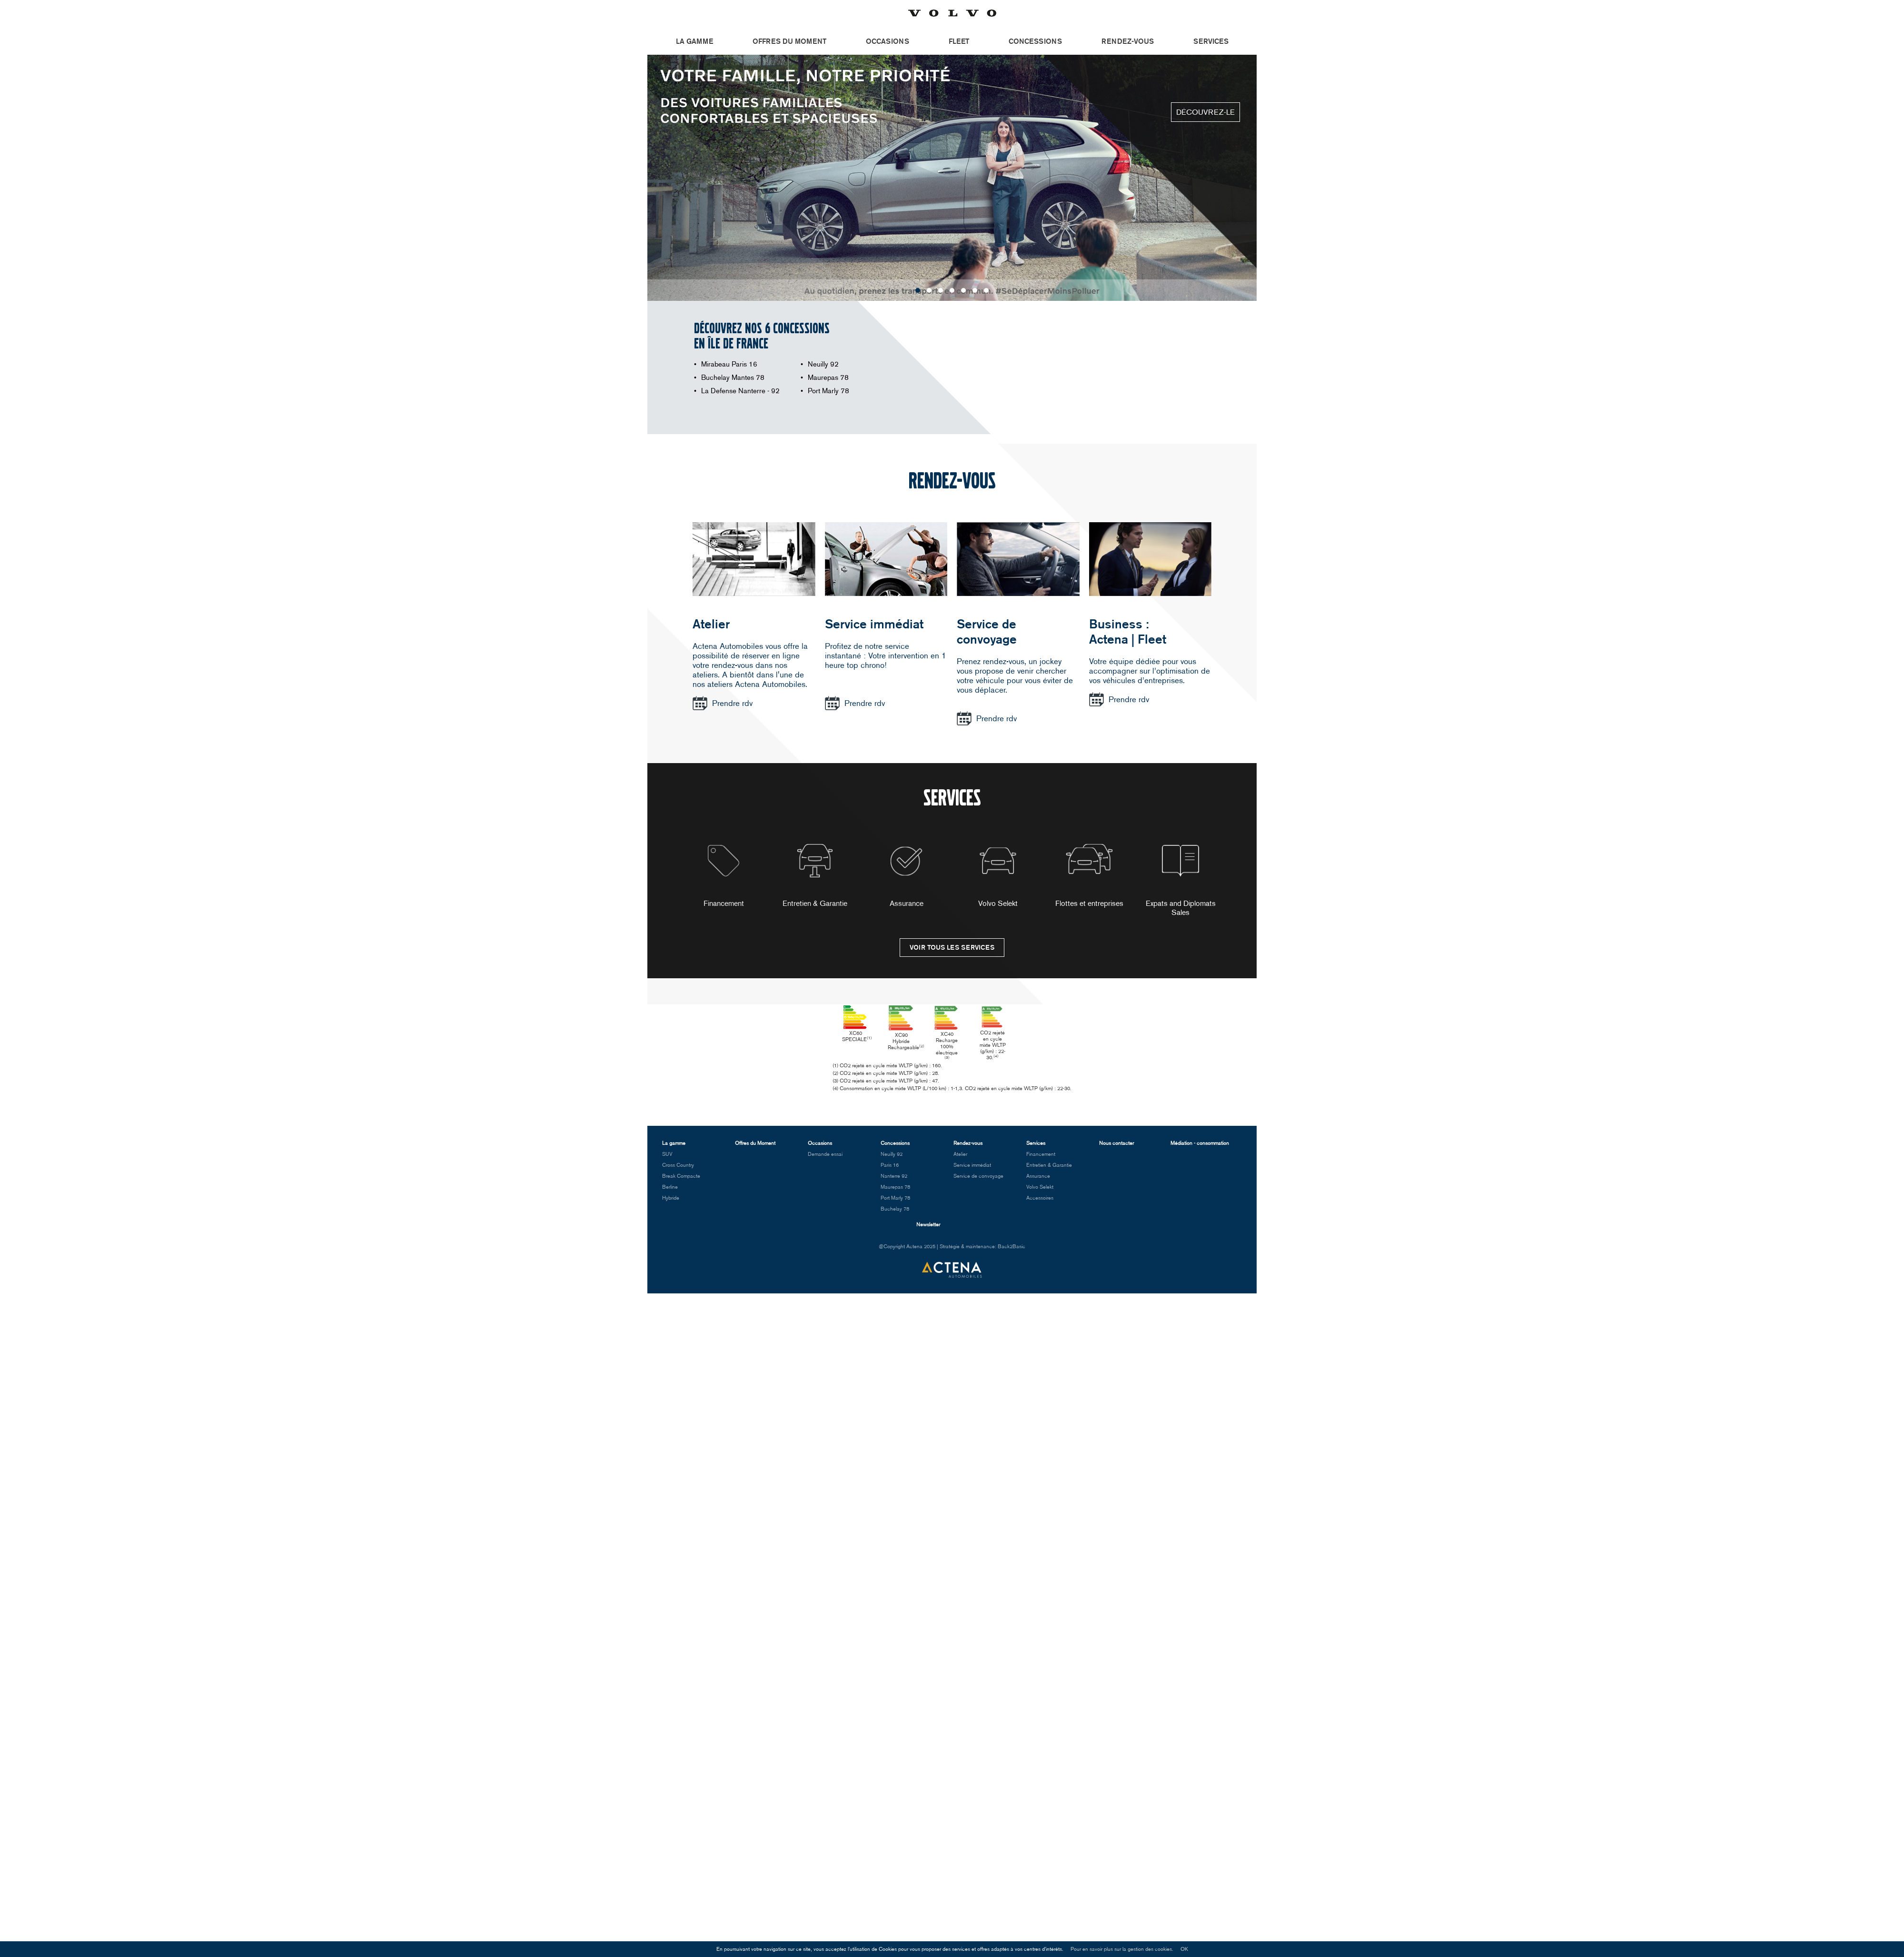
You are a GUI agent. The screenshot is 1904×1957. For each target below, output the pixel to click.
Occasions (887, 41)
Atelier (711, 624)
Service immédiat (874, 624)
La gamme (694, 41)
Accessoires (1039, 1205)
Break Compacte (681, 1183)
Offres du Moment (789, 41)
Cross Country (678, 1172)
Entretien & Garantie (815, 876)
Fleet (959, 41)
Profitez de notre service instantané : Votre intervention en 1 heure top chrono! (885, 655)
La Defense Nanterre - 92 (740, 391)
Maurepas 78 (828, 377)
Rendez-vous (1127, 41)
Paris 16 (890, 1172)
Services (1211, 41)
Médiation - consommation (1199, 1150)
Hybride (670, 1205)
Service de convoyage (987, 631)
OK (1184, 1949)
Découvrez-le (1205, 112)
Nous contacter (1116, 1150)
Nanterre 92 (894, 1183)
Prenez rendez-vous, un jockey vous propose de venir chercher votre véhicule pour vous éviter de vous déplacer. (1015, 675)
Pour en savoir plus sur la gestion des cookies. (1122, 1949)
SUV (667, 1161)
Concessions (1035, 41)
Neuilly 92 (823, 364)
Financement (724, 876)
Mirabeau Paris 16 (729, 364)
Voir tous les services (952, 948)
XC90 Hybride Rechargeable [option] (917, 1035)
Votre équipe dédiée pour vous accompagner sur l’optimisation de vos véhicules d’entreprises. (1149, 670)
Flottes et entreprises (1089, 876)
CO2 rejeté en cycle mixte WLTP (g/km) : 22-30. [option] (1054, 1036)
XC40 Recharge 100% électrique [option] (986, 1034)
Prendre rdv (732, 703)
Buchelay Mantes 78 (732, 377)
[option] (952, 178)
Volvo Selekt (998, 876)
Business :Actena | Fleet (1127, 631)
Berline (670, 1194)
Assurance (906, 876)
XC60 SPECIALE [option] (849, 1031)
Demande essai (825, 1161)
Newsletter (928, 1232)
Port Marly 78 (828, 391)
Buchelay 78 (895, 1216)
